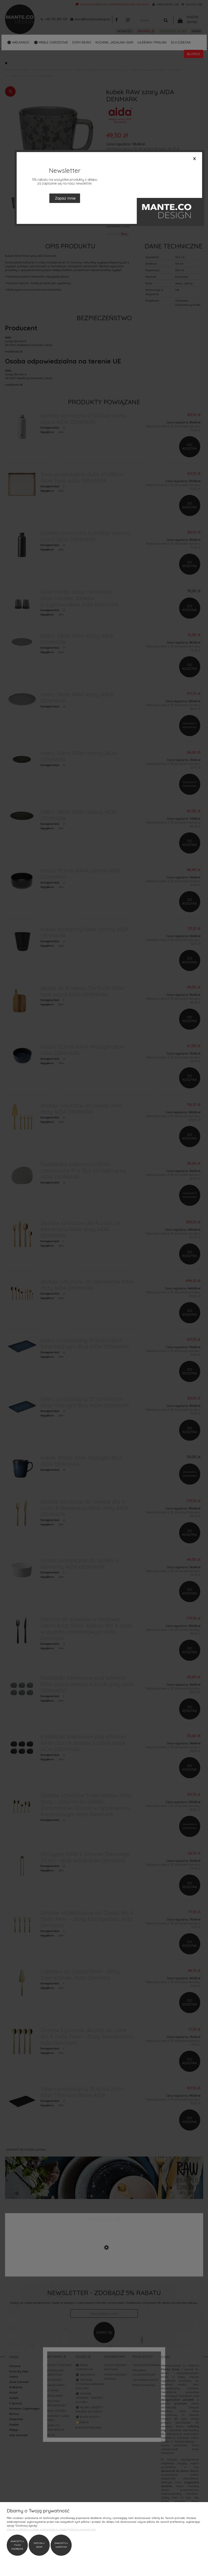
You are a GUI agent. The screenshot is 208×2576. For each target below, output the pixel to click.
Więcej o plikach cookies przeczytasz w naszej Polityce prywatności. (51, 2529)
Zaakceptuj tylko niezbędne (17, 2545)
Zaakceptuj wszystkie (61, 2545)
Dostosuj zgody (39, 2545)
